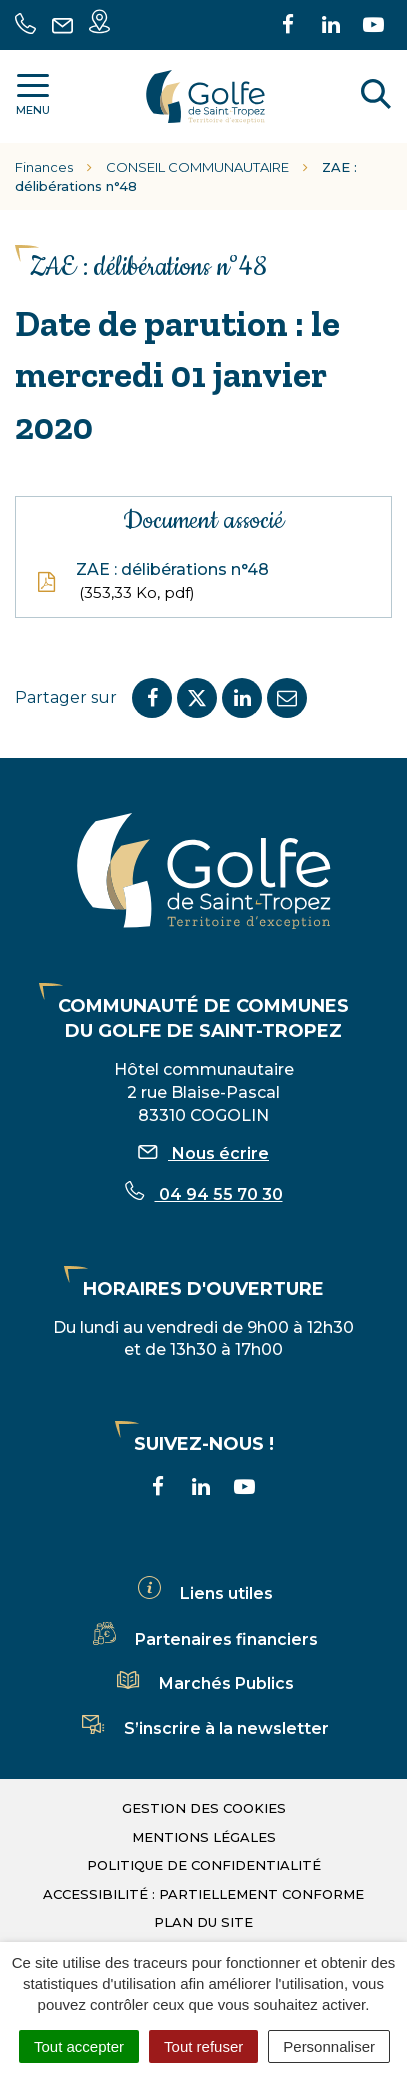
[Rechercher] (376, 97)
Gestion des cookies (204, 1808)
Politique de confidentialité (204, 1865)
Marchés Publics (204, 1683)
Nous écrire (203, 1153)
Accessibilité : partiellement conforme (203, 1894)
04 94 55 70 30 (204, 1194)
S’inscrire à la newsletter (204, 1728)
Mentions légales (204, 1837)
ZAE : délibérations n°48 (152, 582)
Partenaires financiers (204, 1639)
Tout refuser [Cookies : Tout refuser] (203, 2046)
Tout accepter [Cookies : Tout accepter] (79, 2046)
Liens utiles (204, 1593)
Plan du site (203, 1922)
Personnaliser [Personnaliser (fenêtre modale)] (329, 2046)
